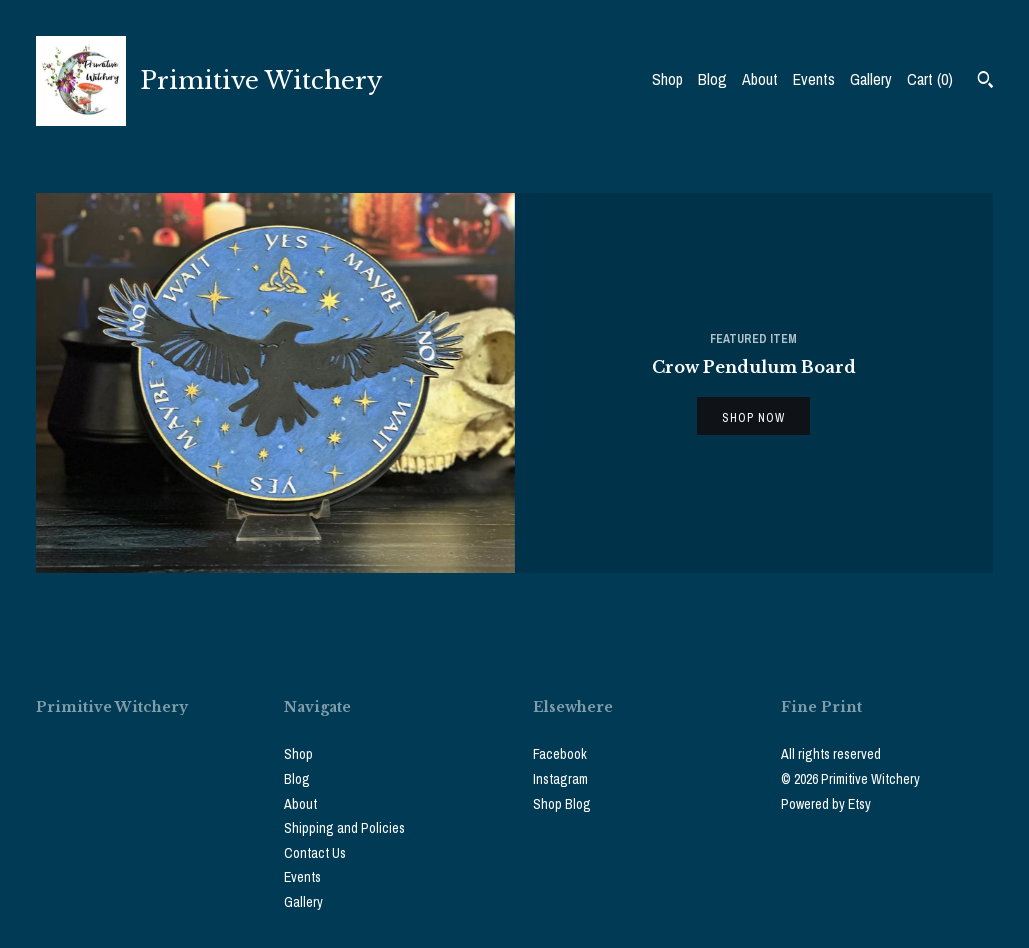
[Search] (985, 82)
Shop (667, 79)
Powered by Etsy (826, 804)
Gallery (871, 79)
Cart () (930, 79)
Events (814, 79)
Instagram (560, 779)
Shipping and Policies (344, 828)
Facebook (560, 754)
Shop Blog (562, 804)
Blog (712, 79)
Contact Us (315, 853)
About (760, 79)
